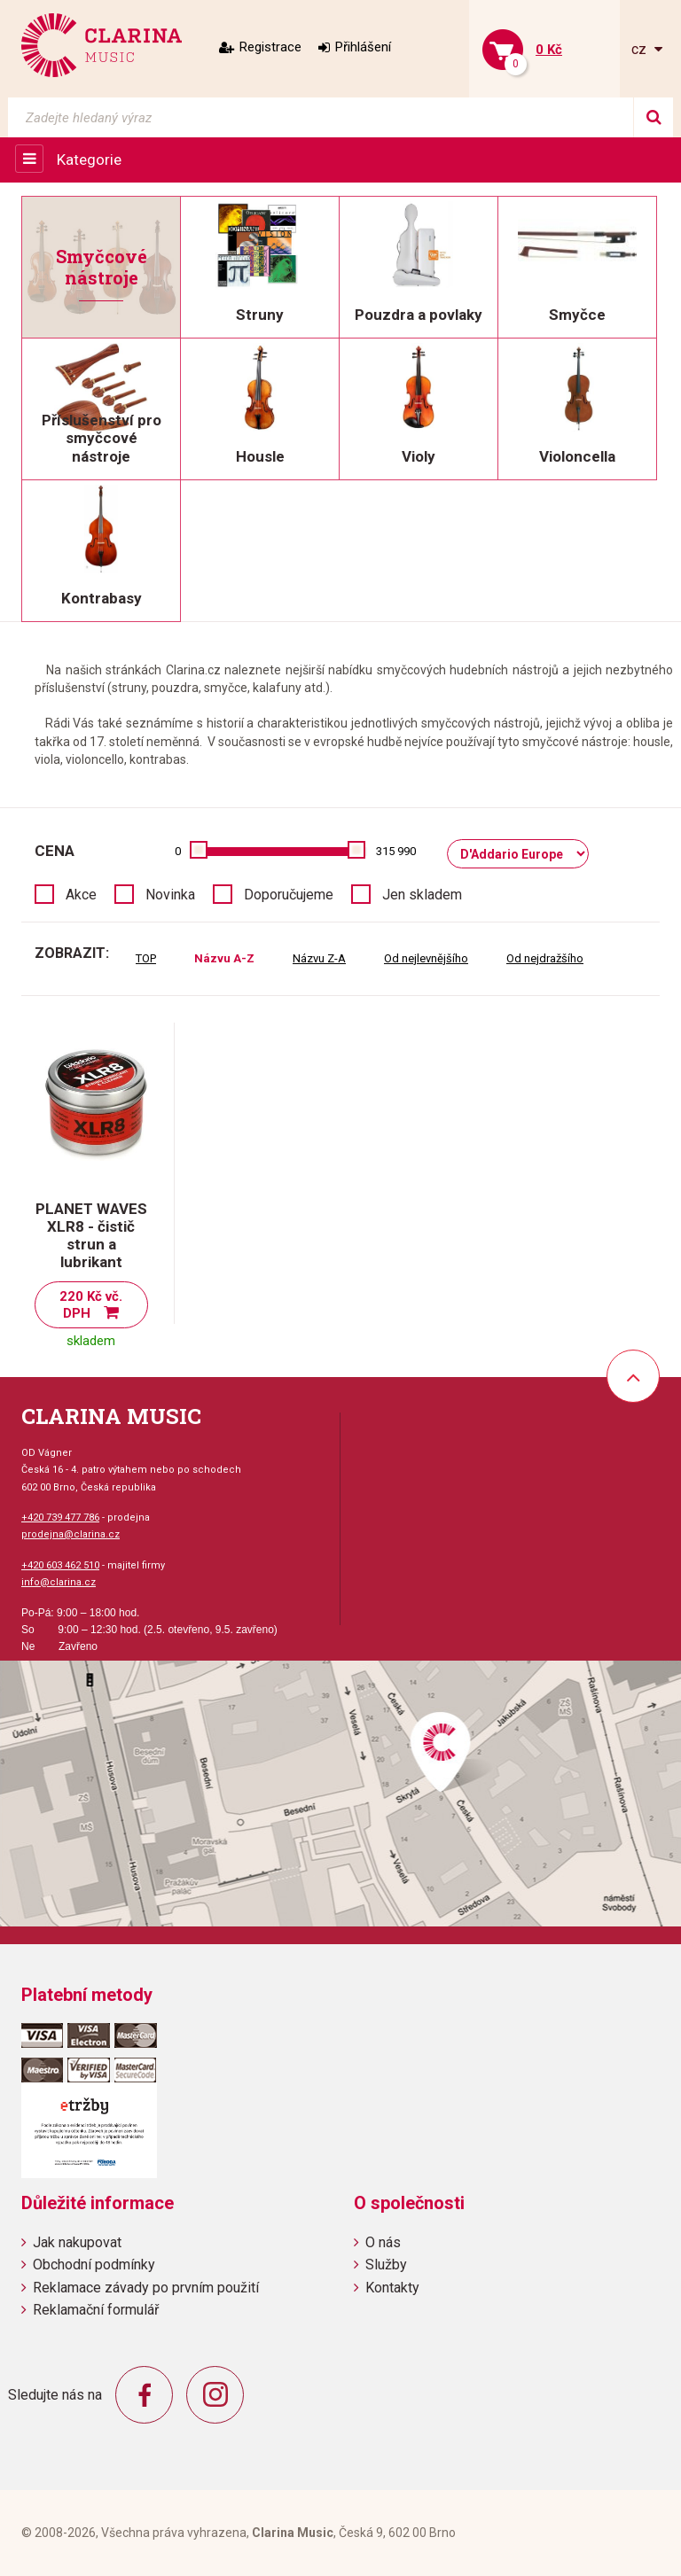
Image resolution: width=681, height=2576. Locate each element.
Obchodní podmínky (94, 2264)
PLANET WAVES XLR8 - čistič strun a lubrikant (91, 1235)
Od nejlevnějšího (426, 958)
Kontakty (392, 2287)
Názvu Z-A (319, 958)
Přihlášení (363, 47)
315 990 (396, 851)
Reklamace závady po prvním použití (146, 2287)
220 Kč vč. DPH (90, 1304)
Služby (386, 2264)
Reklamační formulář (96, 2309)
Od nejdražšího (544, 958)
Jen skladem (422, 894)
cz (640, 49)
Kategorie (89, 159)
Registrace (270, 47)
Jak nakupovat (77, 2242)
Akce (81, 894)
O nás (383, 2242)
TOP (146, 958)
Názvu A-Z (224, 958)
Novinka (170, 894)
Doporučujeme (288, 894)
